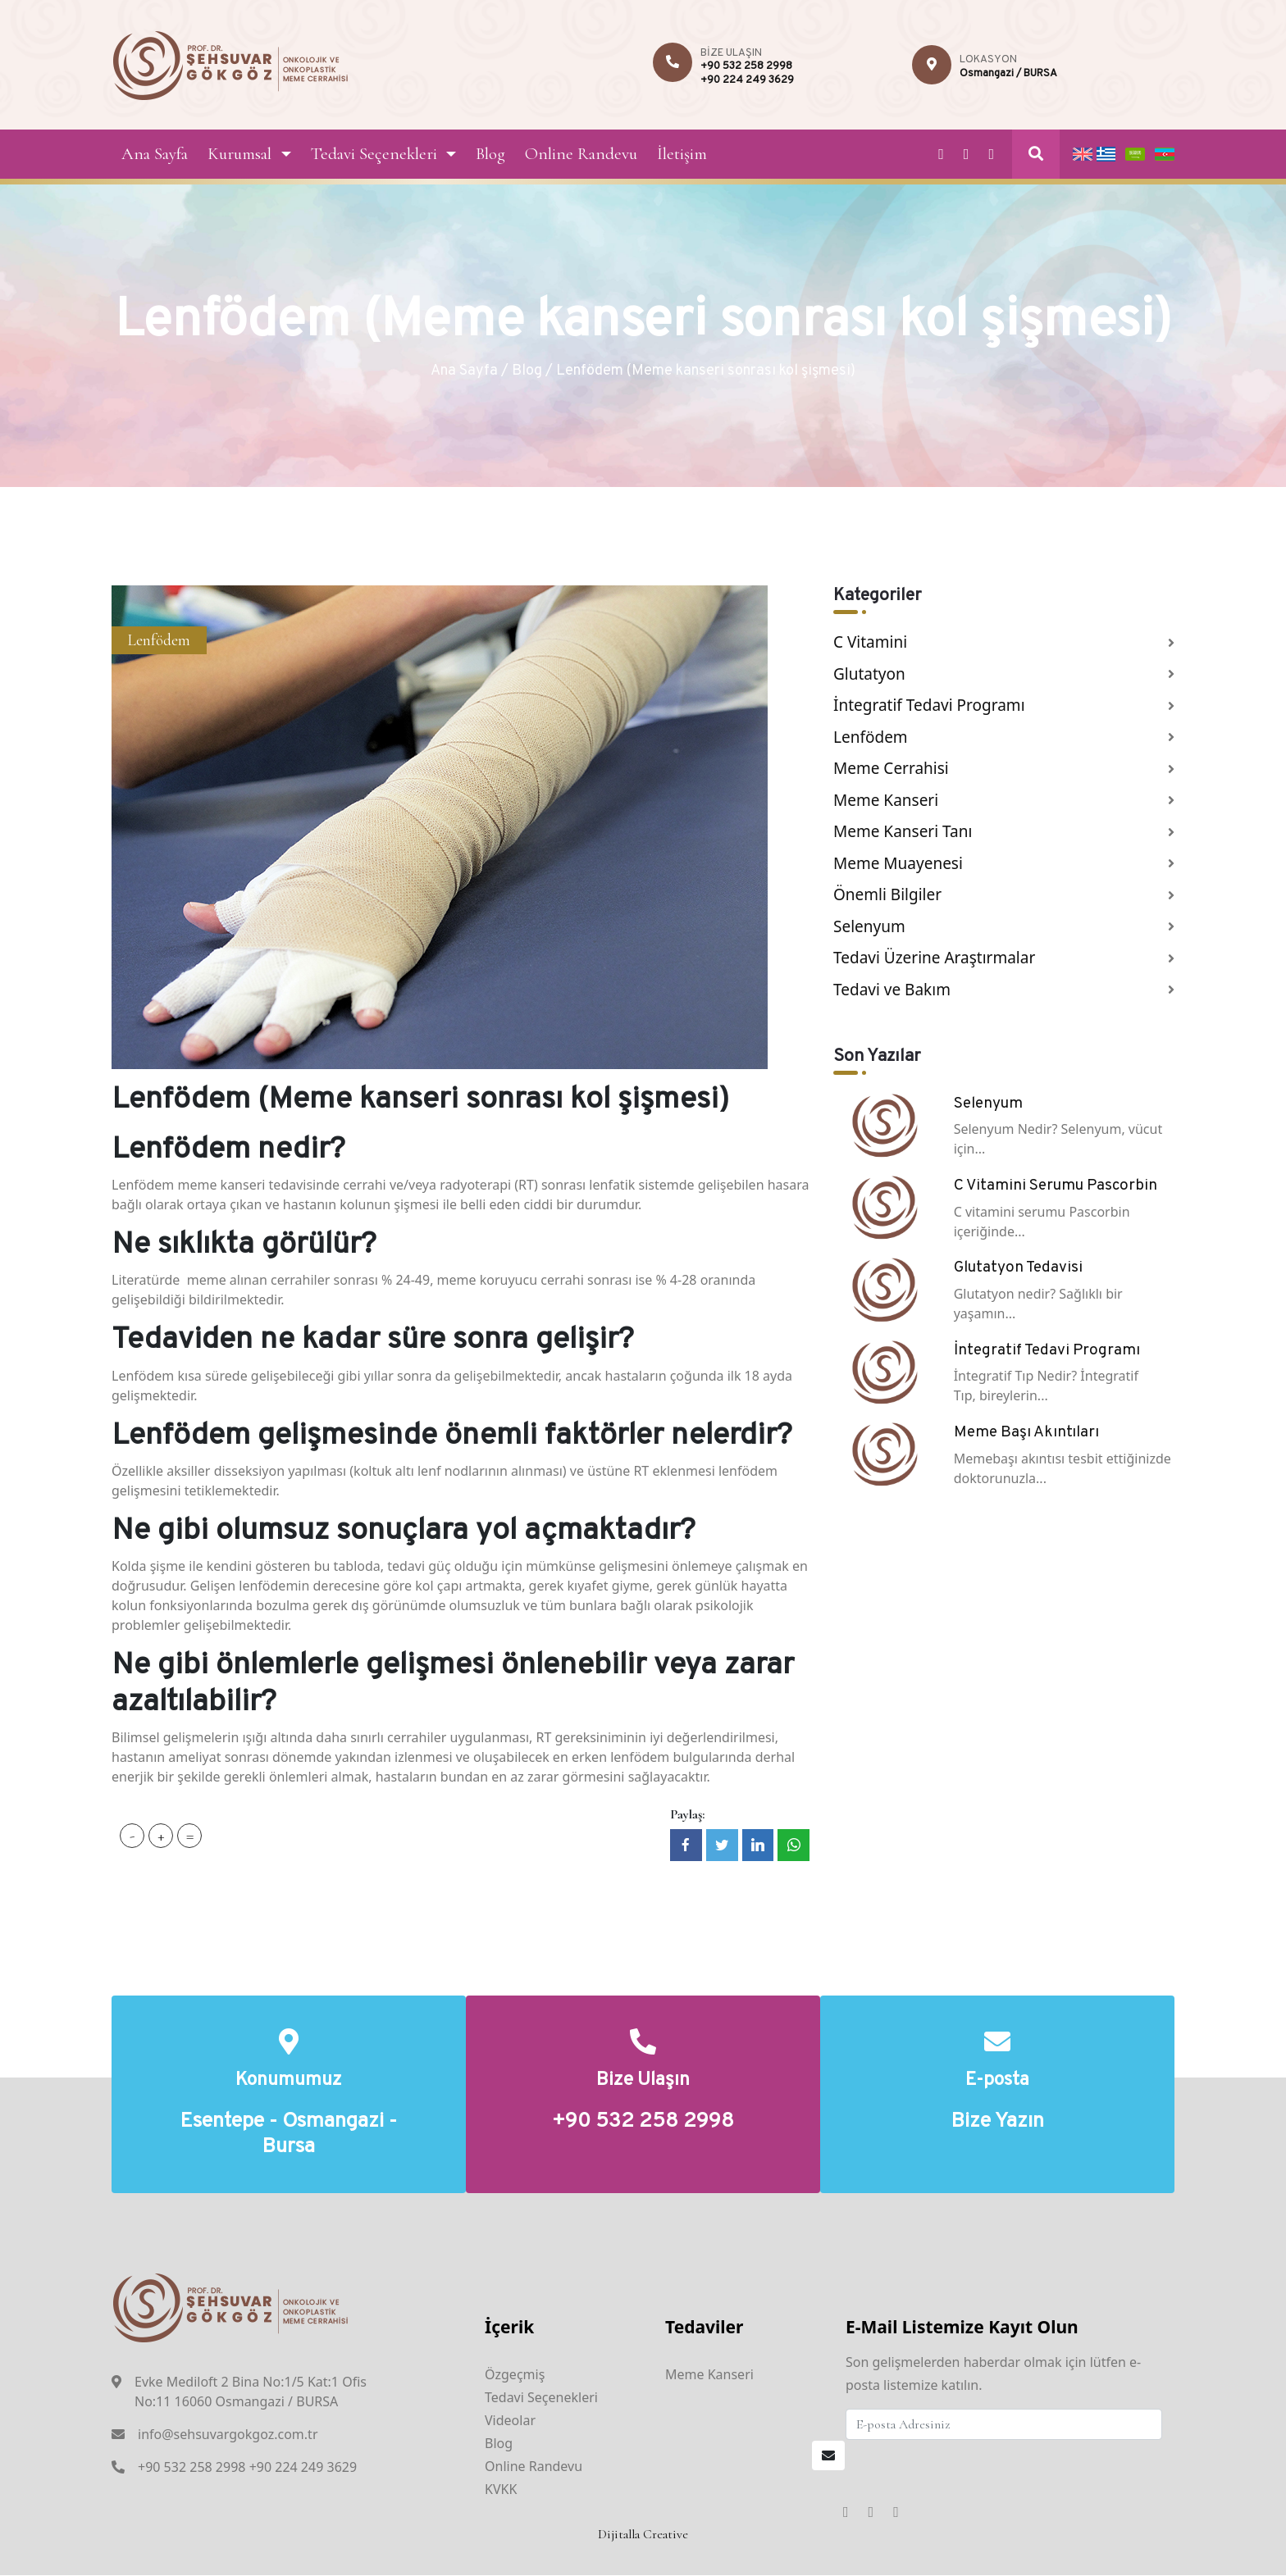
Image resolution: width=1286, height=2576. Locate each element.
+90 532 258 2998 (746, 66)
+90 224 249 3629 (747, 80)
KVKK (501, 2490)
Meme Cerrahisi (891, 768)
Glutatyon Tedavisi (1018, 1267)
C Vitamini (870, 642)
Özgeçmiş (515, 2375)
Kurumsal (239, 153)
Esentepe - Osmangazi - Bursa (288, 2135)
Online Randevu (581, 153)
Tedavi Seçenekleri (374, 153)
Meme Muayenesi (898, 863)
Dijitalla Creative (643, 2535)
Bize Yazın (997, 2123)
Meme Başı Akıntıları (1026, 1432)
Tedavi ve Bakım (892, 989)
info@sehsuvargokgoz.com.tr (228, 2436)
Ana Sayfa (154, 153)
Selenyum (869, 926)
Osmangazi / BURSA (1008, 73)
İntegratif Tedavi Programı (929, 705)
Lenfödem (159, 639)
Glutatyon (869, 674)
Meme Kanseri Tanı (902, 831)
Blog (490, 153)
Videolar (510, 2421)
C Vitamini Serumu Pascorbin (1055, 1185)
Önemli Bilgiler (887, 894)
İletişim (682, 153)
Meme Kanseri (885, 800)
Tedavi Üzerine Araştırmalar (934, 957)
